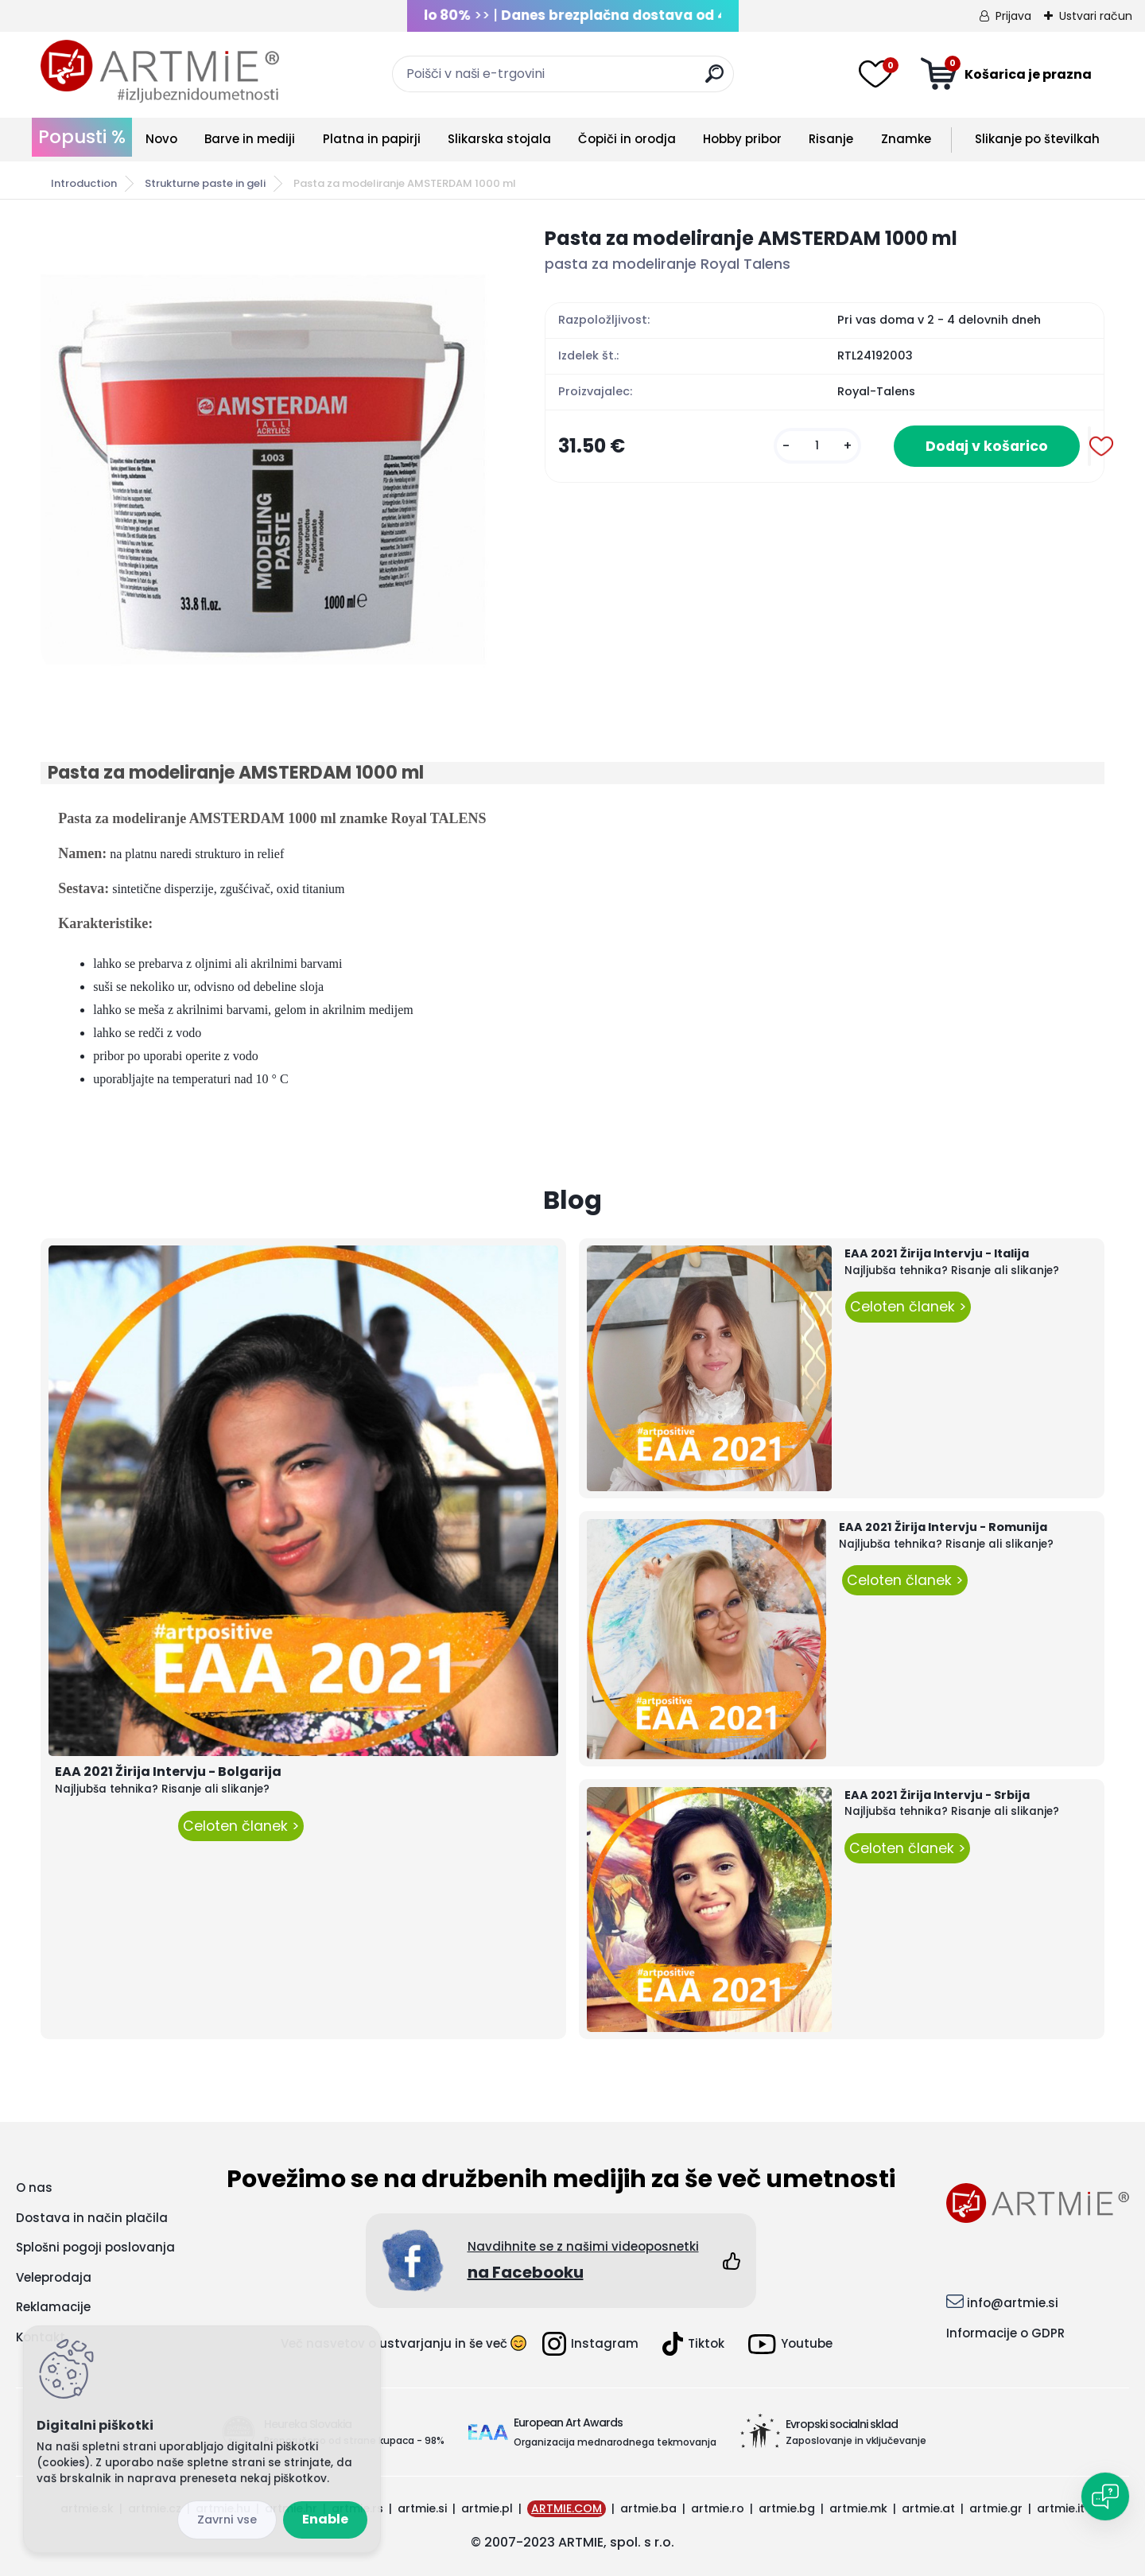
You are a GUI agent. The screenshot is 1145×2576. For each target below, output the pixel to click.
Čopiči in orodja (627, 138)
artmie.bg (787, 2508)
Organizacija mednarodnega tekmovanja (615, 2442)
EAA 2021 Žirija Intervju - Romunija (943, 1527)
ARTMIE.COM (566, 2508)
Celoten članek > (241, 1826)
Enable (325, 2519)
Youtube (790, 2344)
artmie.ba (648, 2508)
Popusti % (82, 137)
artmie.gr (996, 2508)
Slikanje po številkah (1037, 138)
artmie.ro (717, 2508)
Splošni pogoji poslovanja (95, 2247)
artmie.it (1061, 2508)
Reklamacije (53, 2306)
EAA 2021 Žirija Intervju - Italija (936, 1253)
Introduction (84, 183)
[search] (714, 79)
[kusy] (817, 446)
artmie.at (928, 2508)
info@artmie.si (1012, 2302)
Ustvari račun (1095, 16)
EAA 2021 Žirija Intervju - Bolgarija (168, 1771)
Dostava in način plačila (92, 2217)
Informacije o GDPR (1005, 2333)
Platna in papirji (372, 138)
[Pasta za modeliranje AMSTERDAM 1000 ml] (267, 451)
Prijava (1013, 16)
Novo (161, 138)
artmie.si (422, 2508)
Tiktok (693, 2344)
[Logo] (160, 71)
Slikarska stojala (499, 138)
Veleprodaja (53, 2277)
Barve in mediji (249, 138)
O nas (34, 2187)
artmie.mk (858, 2508)
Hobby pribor (742, 138)
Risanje (831, 138)
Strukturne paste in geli (205, 183)
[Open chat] (1105, 2496)
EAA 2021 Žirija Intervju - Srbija (937, 1795)
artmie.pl (487, 2508)
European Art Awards (568, 2422)
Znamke (906, 138)
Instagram (590, 2344)
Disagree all (227, 2519)
